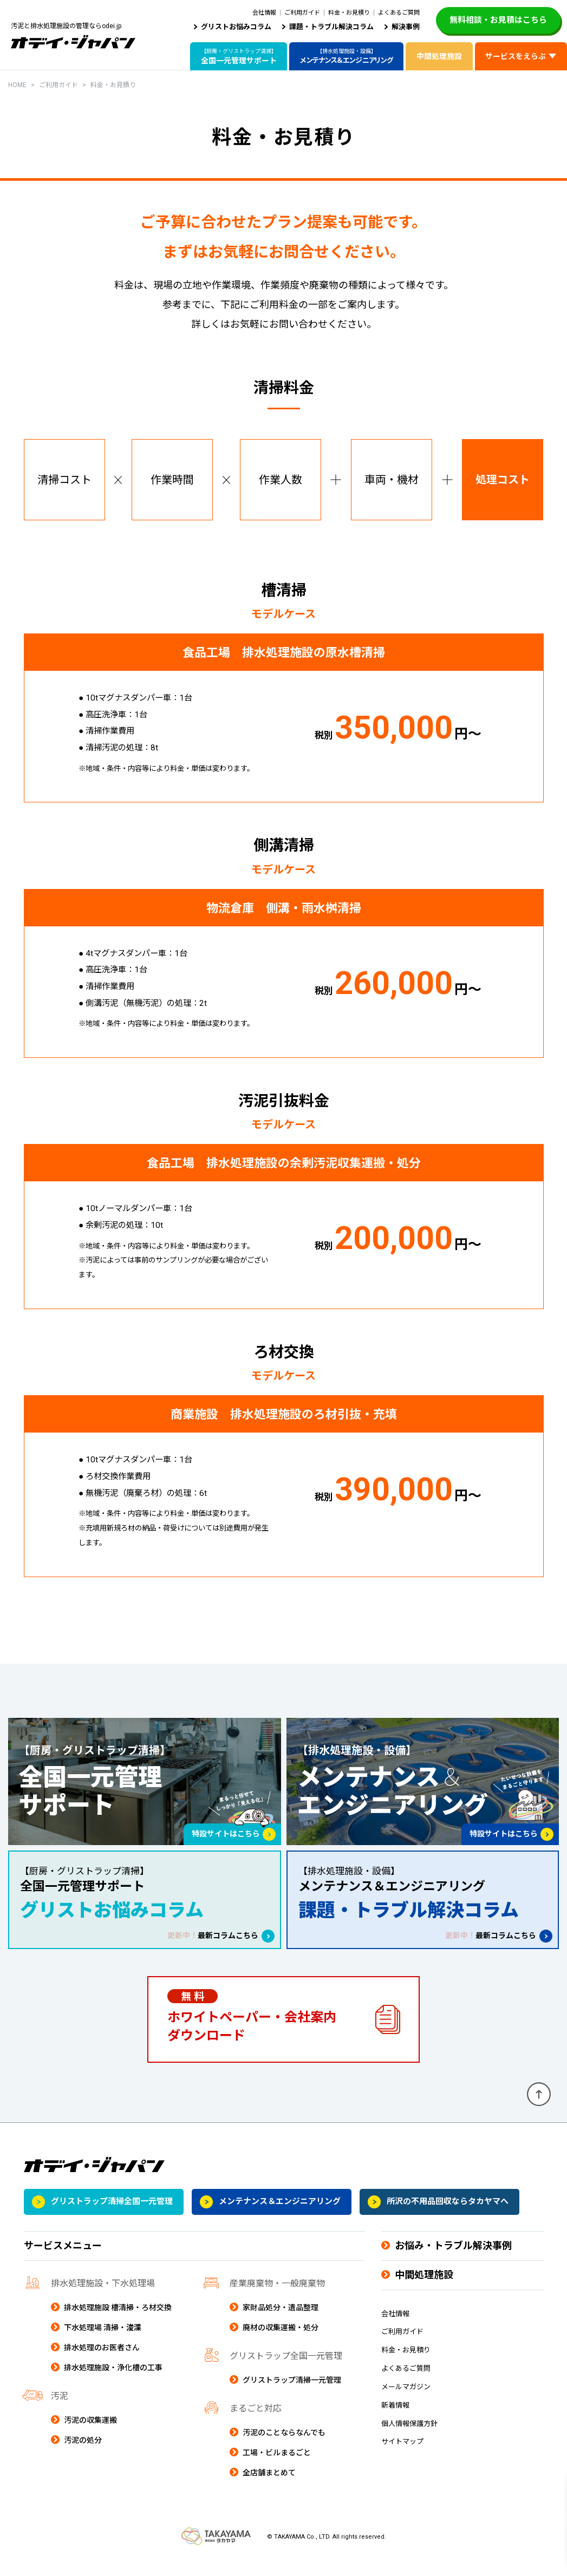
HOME (17, 85)
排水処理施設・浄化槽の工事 (113, 2381)
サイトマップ (402, 2456)
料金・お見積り (349, 12)
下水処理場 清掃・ (102, 2341)
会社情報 (264, 12)
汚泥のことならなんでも (284, 2446)
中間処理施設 (439, 56)
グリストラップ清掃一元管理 (292, 2394)
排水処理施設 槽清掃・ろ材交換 (118, 2321)
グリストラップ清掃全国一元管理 (112, 2216)
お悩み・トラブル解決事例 (453, 2260)
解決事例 (406, 27)
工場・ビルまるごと (277, 2466)
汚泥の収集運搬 (90, 2434)
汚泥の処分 (83, 2454)
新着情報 (395, 2420)
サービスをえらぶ (515, 56)
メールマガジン (406, 2401)
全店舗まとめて (269, 2486)
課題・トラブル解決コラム (331, 27)
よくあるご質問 (399, 12)
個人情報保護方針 (409, 2438)
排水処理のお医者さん (102, 2361)
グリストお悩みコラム (236, 27)
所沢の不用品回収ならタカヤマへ (448, 2216)
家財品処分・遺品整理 (280, 2321)
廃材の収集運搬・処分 (280, 2341)
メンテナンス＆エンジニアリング (280, 2216)
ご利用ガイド (302, 12)
